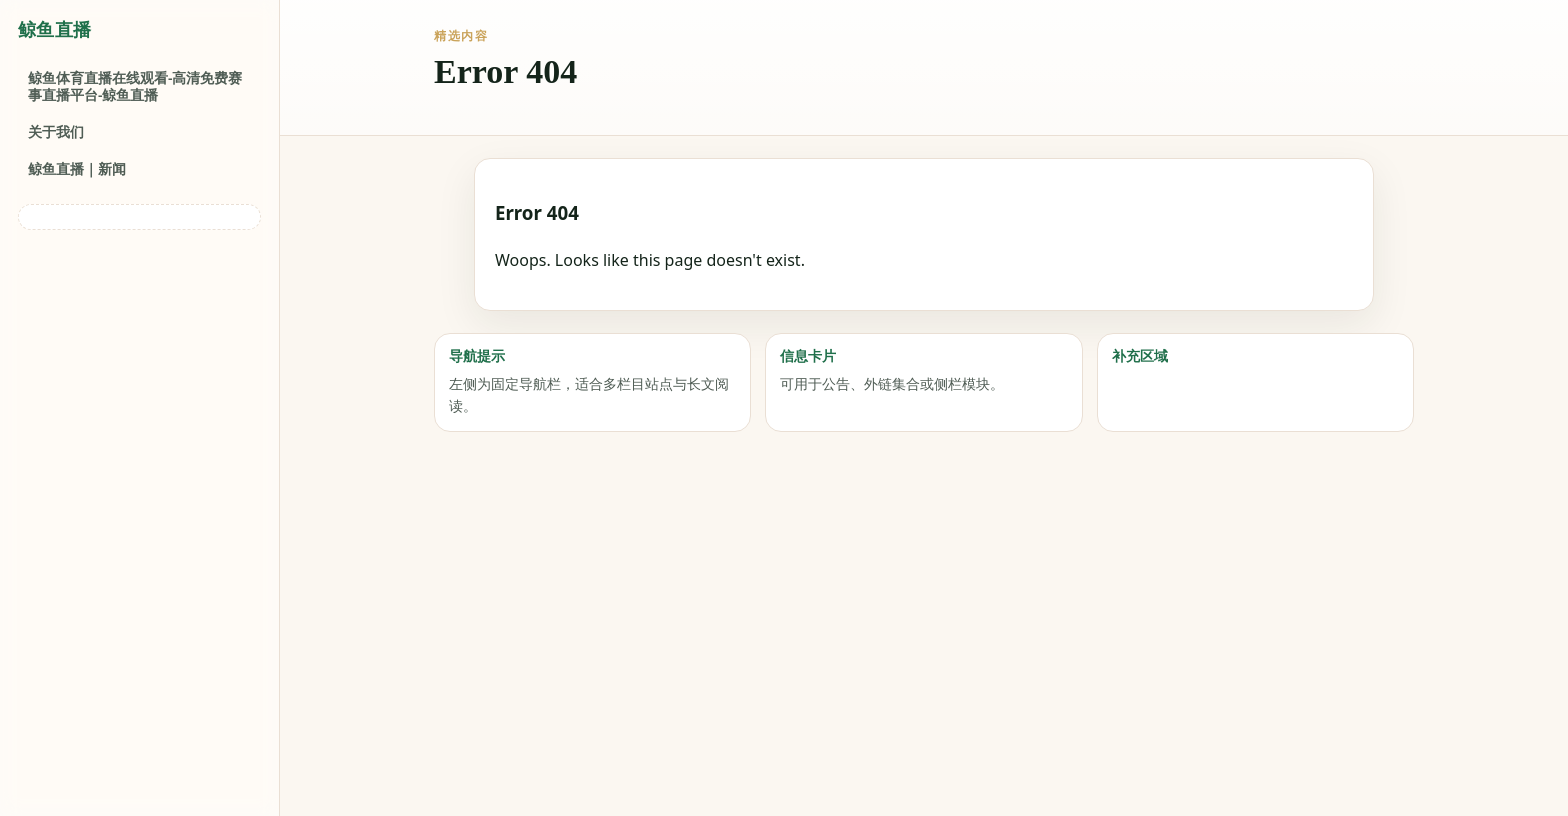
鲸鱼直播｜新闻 (77, 168)
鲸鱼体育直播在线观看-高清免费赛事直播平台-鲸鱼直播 (135, 86)
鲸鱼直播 (54, 30)
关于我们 (56, 131)
